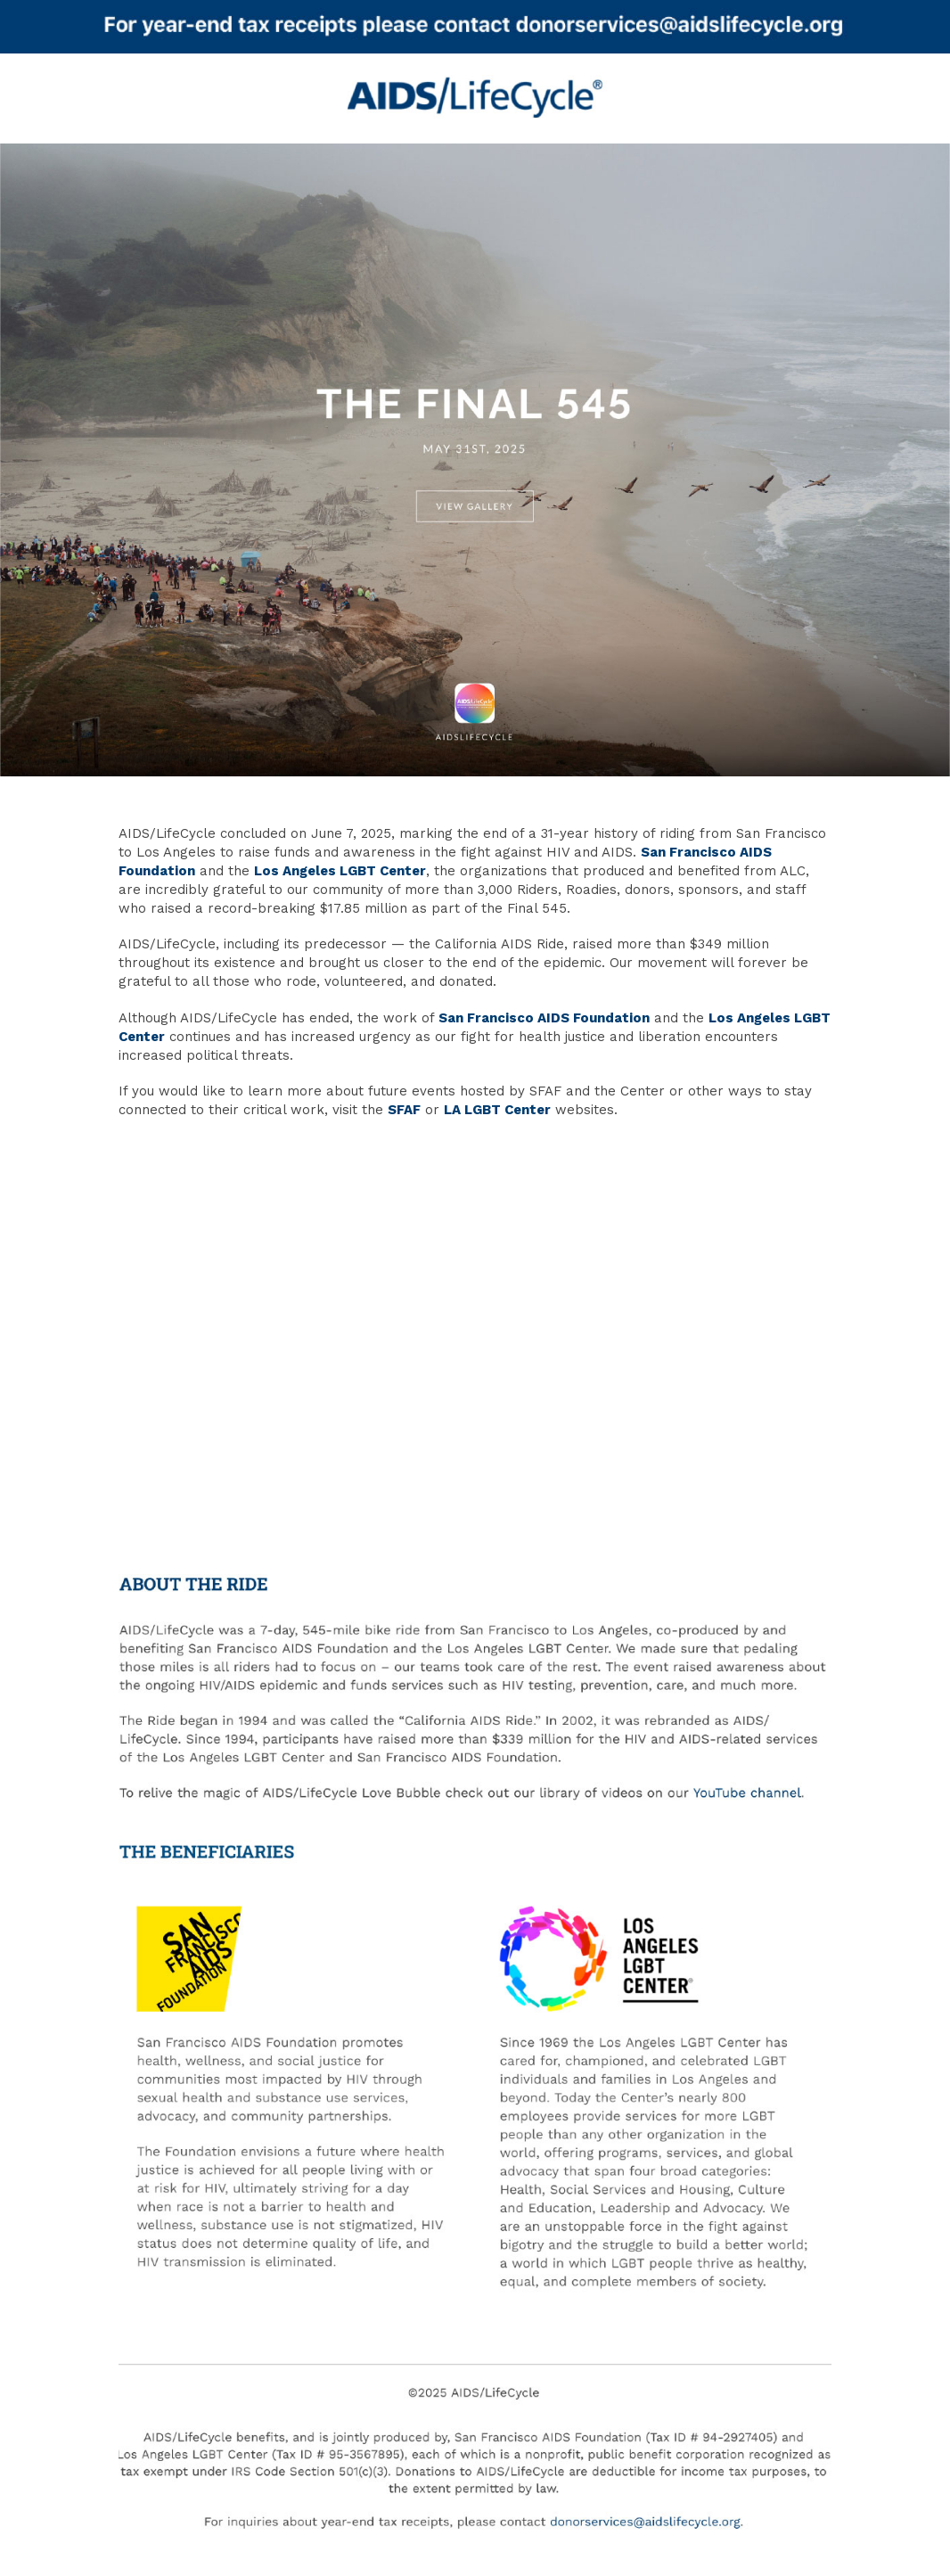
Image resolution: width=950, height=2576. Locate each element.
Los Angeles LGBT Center (340, 871)
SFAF (404, 1110)
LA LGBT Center (497, 1110)
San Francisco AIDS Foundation (544, 1018)
